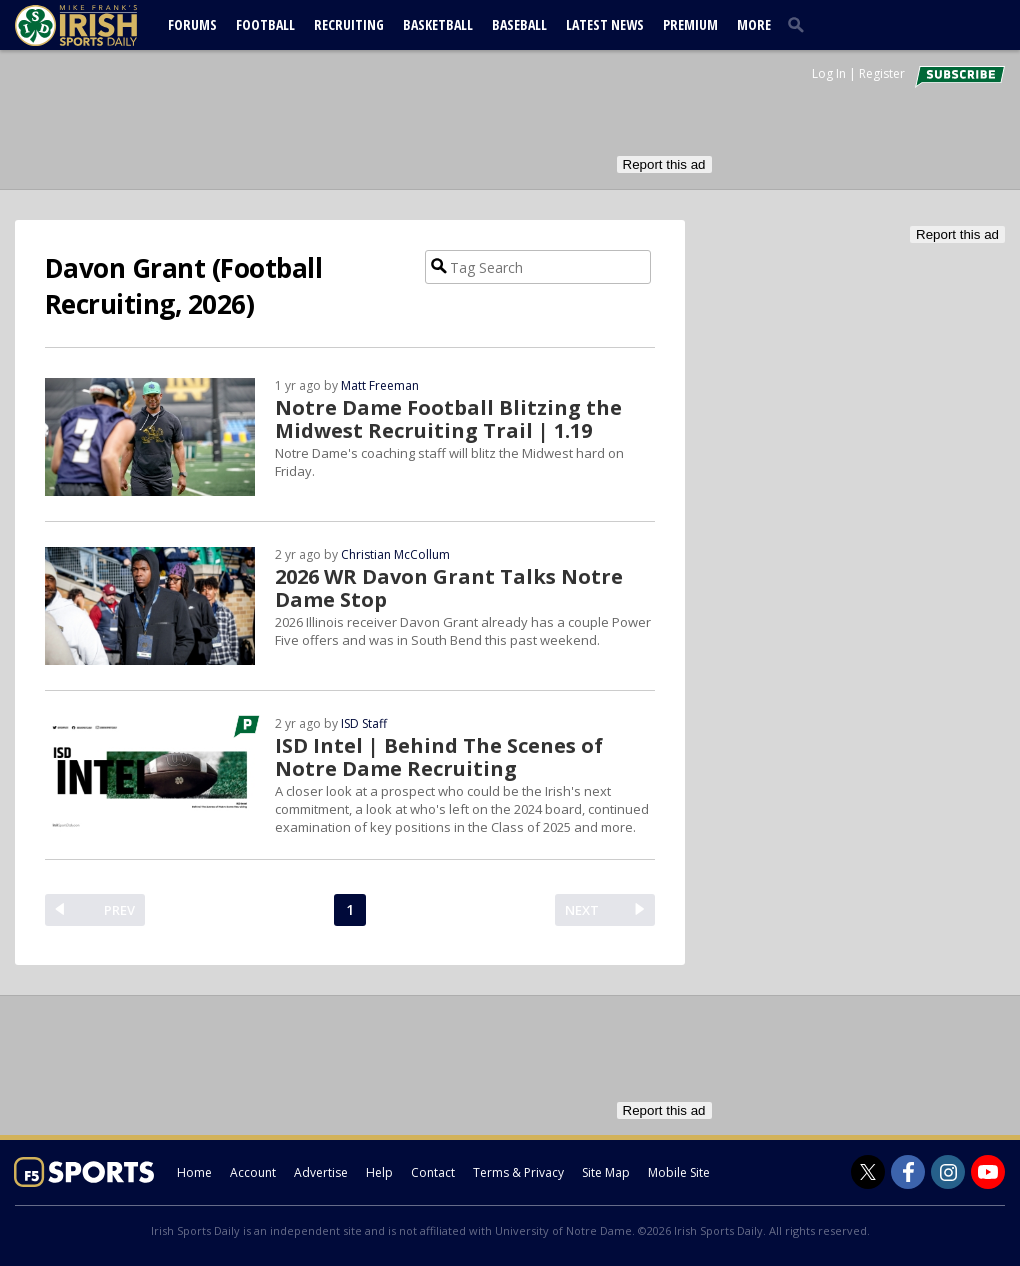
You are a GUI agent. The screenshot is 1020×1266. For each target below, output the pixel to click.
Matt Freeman (380, 385)
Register (882, 73)
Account (253, 1172)
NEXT (582, 910)
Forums (192, 24)
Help (379, 1172)
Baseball (519, 24)
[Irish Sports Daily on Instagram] (948, 1172)
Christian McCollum (395, 554)
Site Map (606, 1172)
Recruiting (349, 24)
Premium (690, 24)
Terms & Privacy (518, 1172)
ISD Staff (364, 723)
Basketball (438, 24)
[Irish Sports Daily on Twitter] (868, 1172)
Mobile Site (679, 1172)
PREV (119, 910)
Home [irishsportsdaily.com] (194, 1172)
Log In (829, 73)
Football (265, 24)
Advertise (321, 1172)
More (754, 24)
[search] (800, 24)
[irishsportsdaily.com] (100, 25)
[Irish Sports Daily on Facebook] (908, 1172)
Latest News (605, 24)
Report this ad (664, 164)
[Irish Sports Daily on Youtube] (988, 1172)
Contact (433, 1172)
